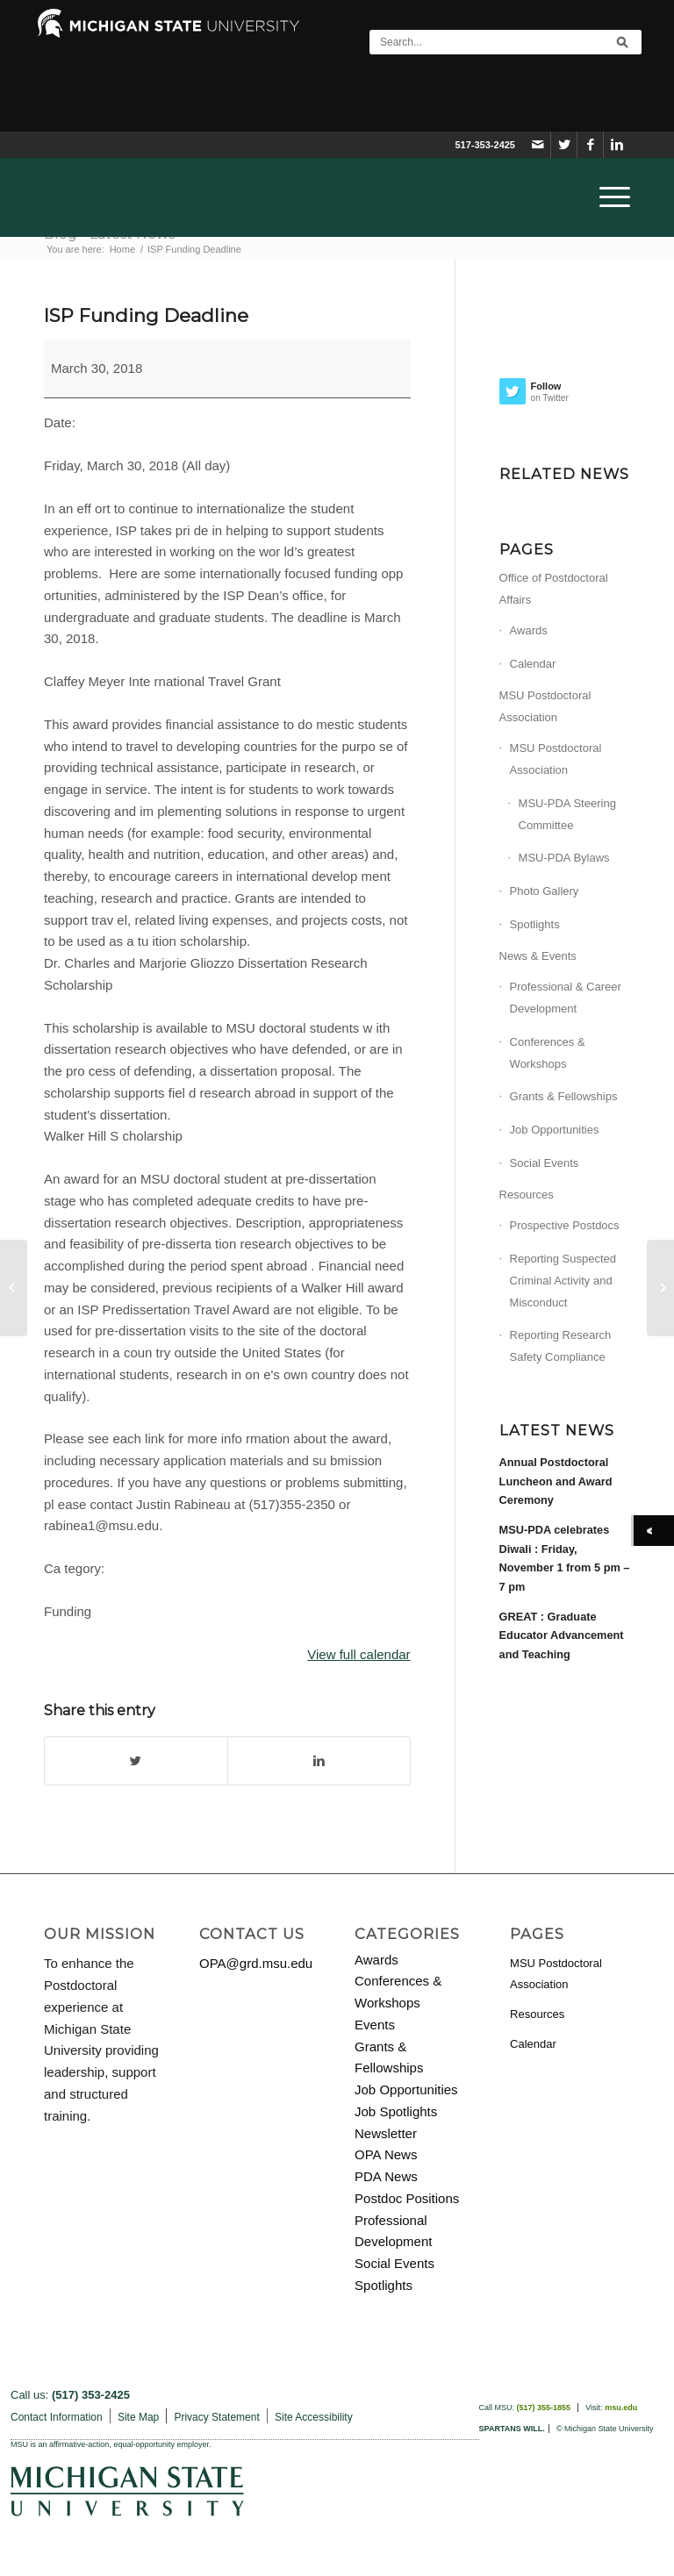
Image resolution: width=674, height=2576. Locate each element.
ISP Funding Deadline (146, 315)
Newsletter (386, 2133)
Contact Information (57, 2417)
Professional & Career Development (565, 997)
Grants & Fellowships (564, 1096)
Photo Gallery (544, 891)
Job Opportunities (554, 1129)
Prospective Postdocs (565, 1225)
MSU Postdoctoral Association (545, 706)
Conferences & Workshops (547, 1052)
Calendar (533, 663)
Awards (529, 630)
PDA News (386, 2176)
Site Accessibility (314, 2417)
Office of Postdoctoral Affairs (553, 588)
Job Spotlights (396, 2111)
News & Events (538, 955)
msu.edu (621, 2407)
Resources (526, 1194)
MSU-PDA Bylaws (564, 857)
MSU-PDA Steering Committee (567, 814)
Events (375, 2024)
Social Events (544, 1163)
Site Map (138, 2417)
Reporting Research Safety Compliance (561, 1345)
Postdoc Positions (407, 2198)
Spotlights (535, 924)
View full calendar (358, 1654)
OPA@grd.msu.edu (255, 1963)
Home (122, 249)
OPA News (386, 2154)
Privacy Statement (216, 2417)
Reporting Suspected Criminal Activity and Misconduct (563, 1280)
